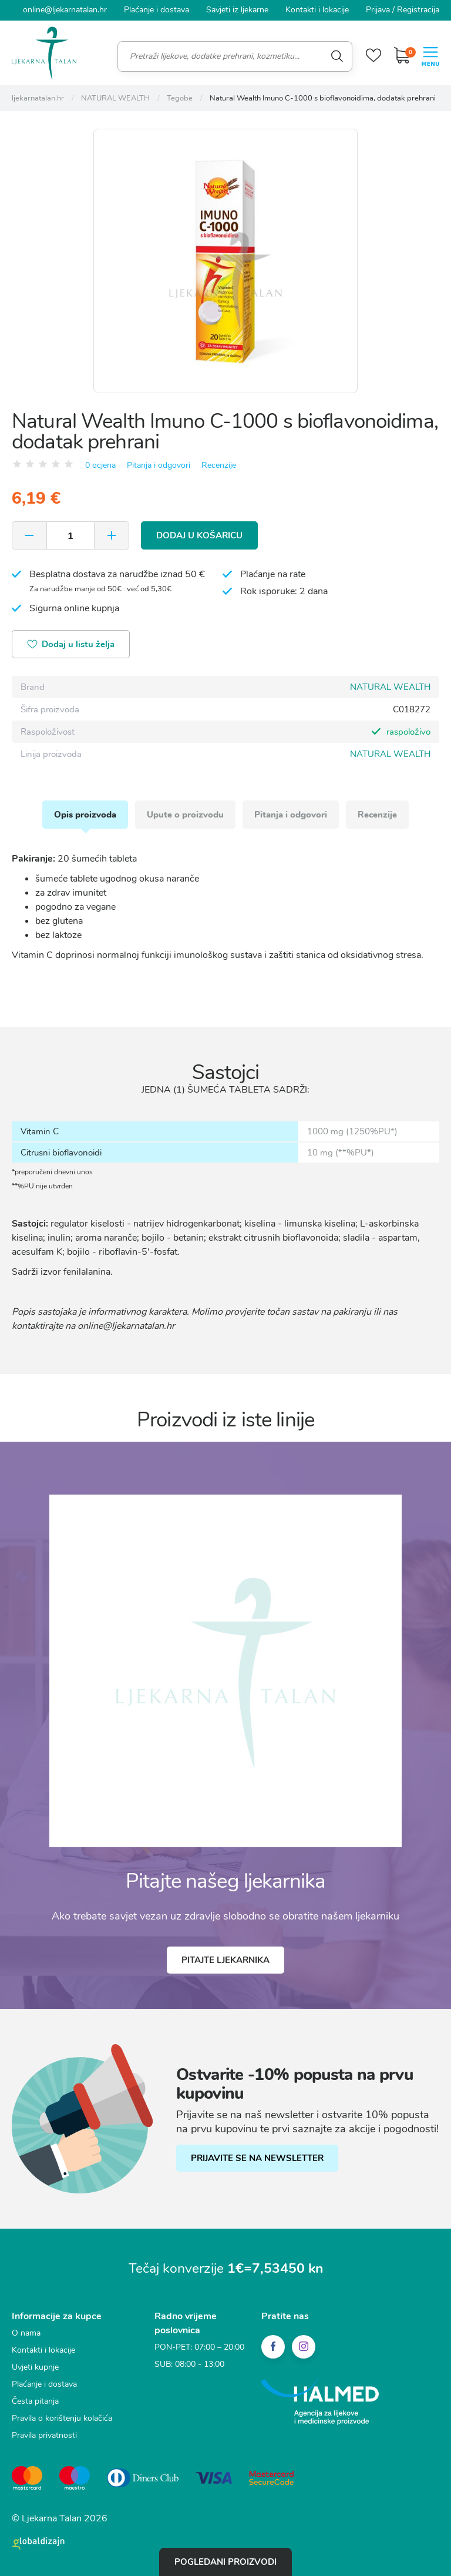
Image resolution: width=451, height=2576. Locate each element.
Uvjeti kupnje (35, 2367)
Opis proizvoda (85, 814)
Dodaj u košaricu (199, 535)
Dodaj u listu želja (71, 645)
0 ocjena (100, 465)
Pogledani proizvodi (225, 2562)
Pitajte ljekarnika (225, 1960)
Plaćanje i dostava (156, 9)
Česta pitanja (35, 2401)
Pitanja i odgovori (158, 465)
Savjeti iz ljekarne (237, 9)
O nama (26, 2333)
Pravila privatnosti (44, 2435)
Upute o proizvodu (185, 814)
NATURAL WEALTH (390, 687)
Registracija (418, 9)
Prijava (378, 9)
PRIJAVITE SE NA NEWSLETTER (257, 2158)
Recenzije (218, 465)
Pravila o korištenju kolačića (62, 2418)
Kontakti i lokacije (317, 9)
